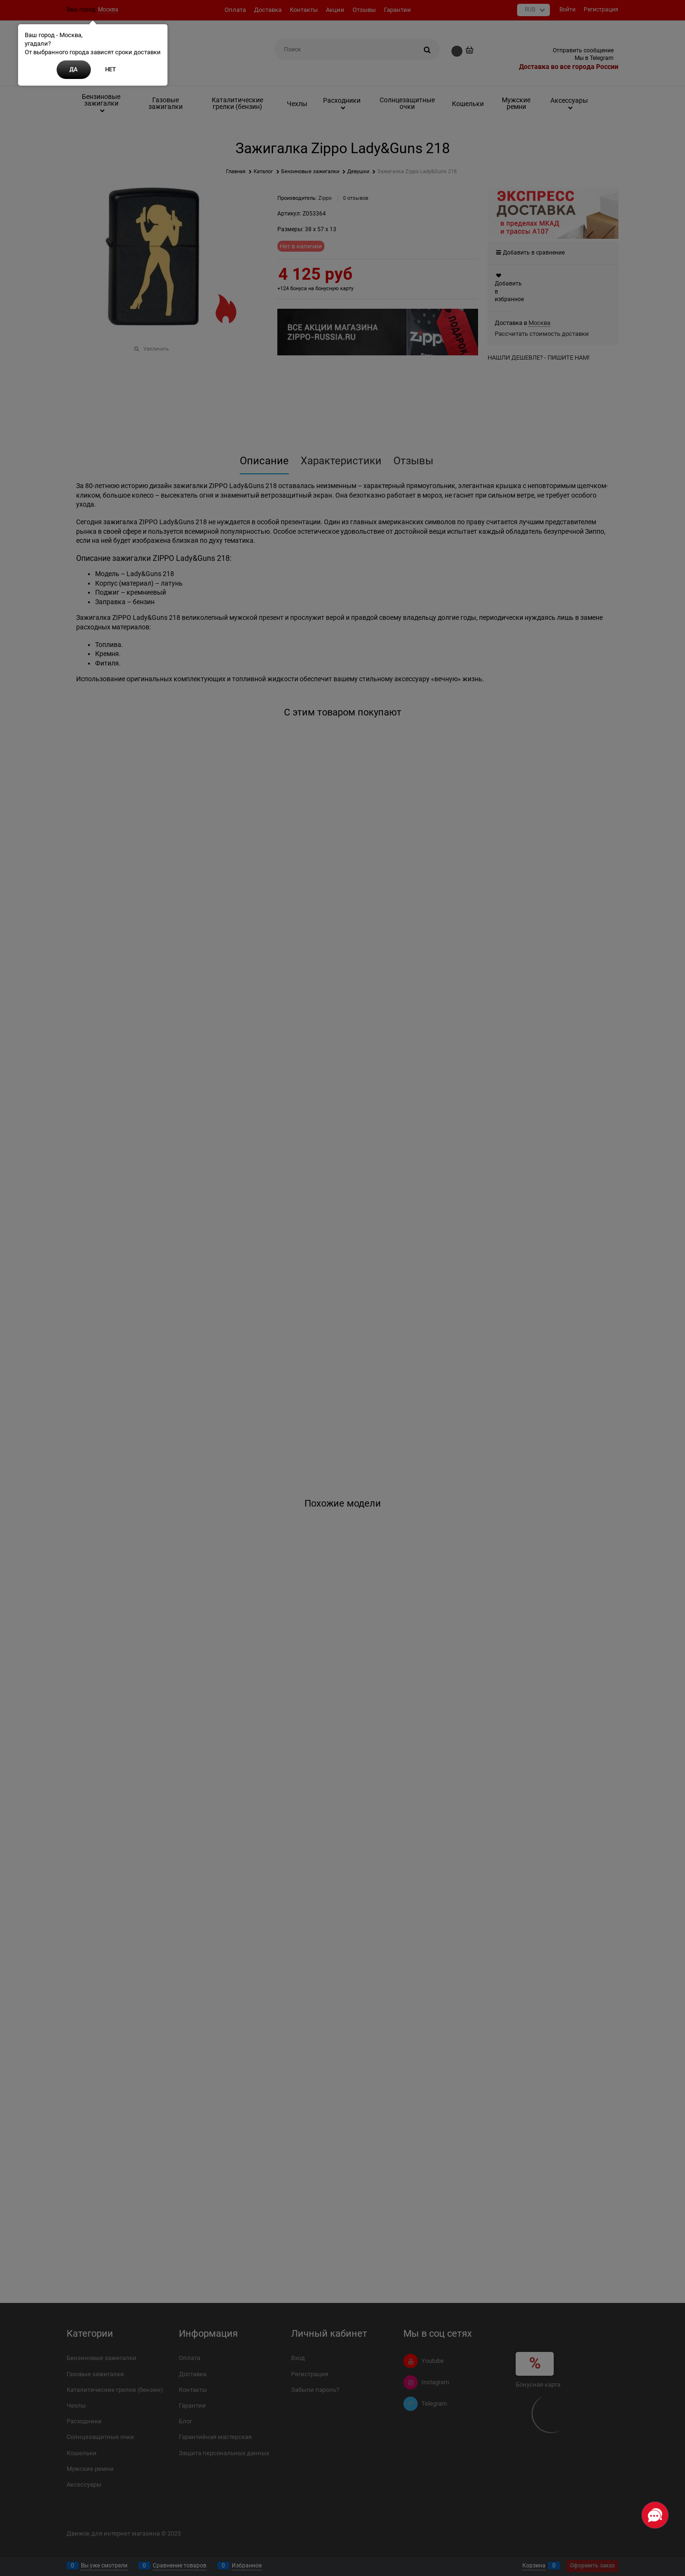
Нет (110, 69)
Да (73, 69)
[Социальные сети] (655, 2515)
